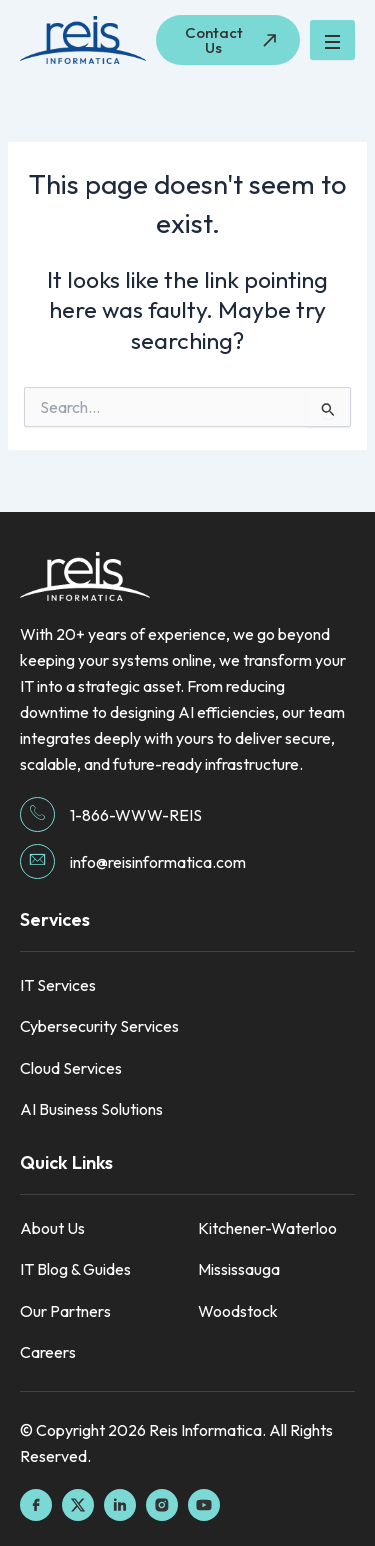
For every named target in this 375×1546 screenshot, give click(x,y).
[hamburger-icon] (332, 40)
